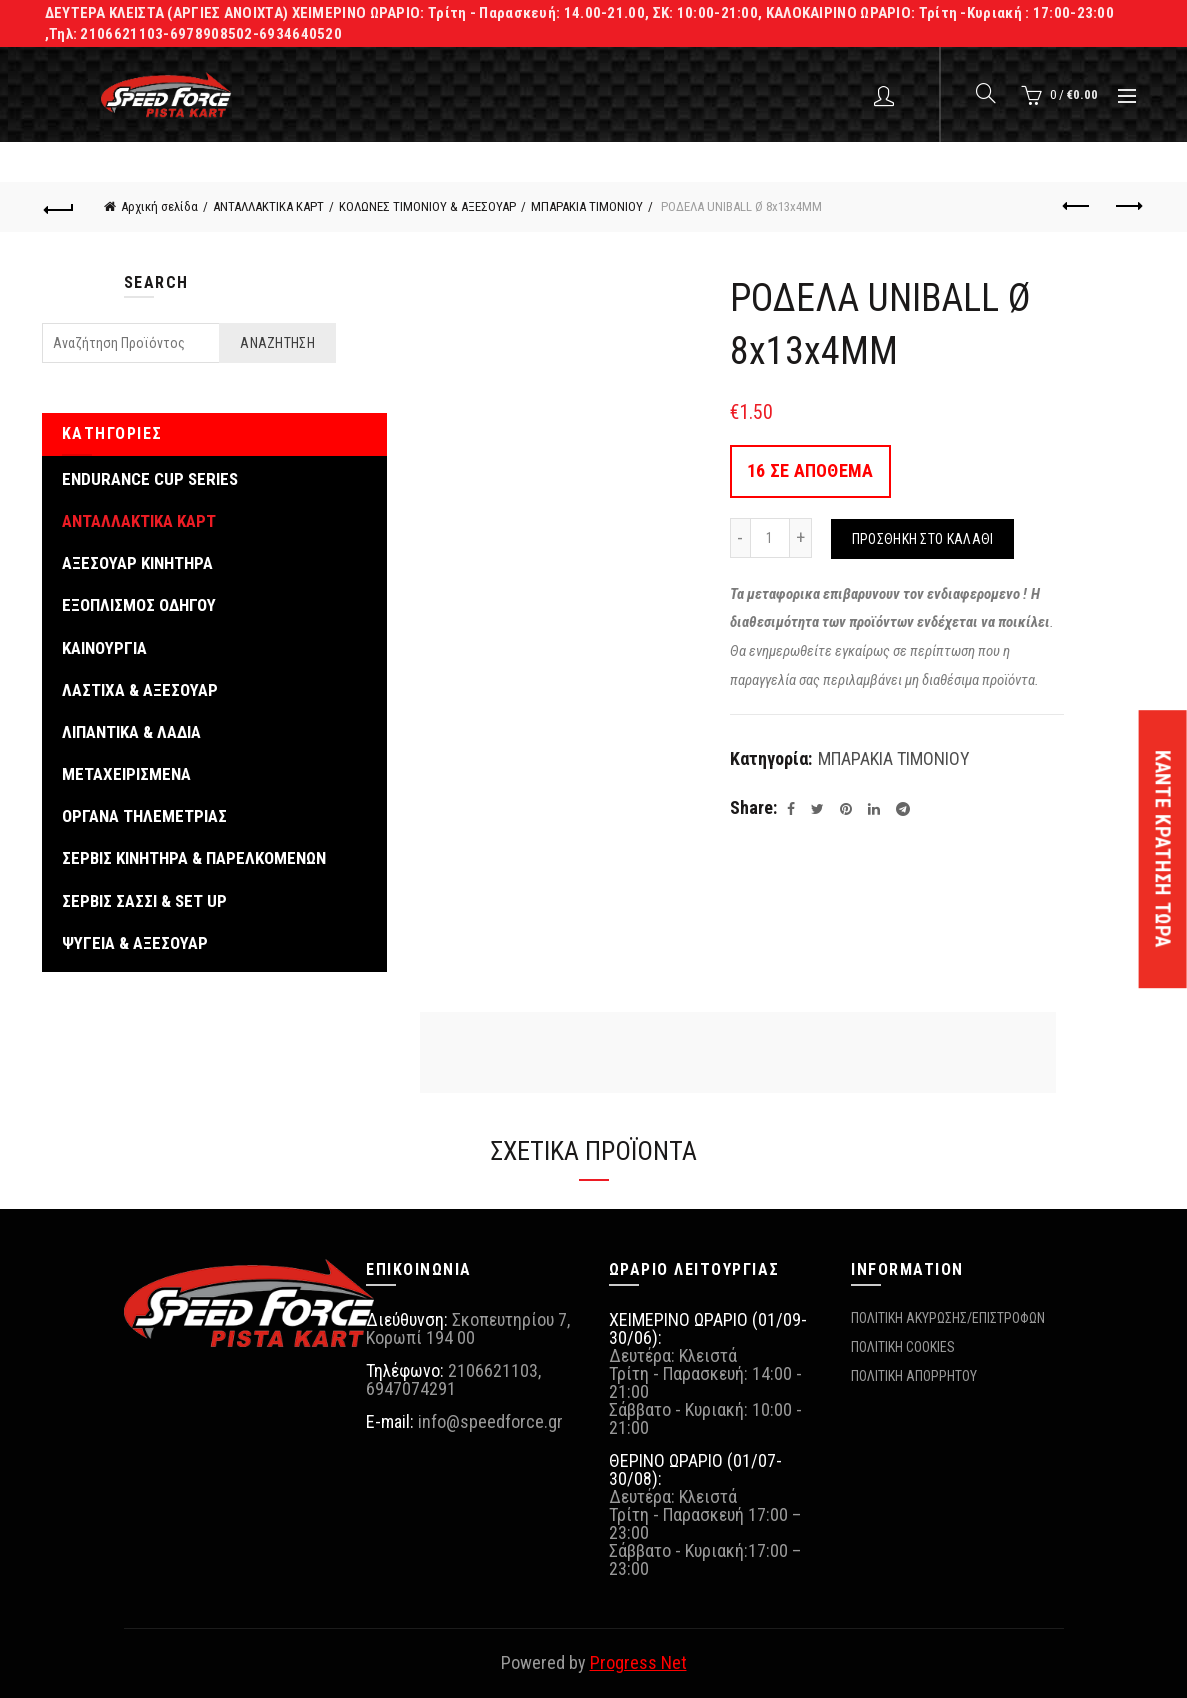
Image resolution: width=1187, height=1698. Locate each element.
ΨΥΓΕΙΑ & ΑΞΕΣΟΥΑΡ (135, 943)
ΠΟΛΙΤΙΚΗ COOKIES (903, 1347)
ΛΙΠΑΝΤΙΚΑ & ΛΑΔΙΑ (131, 732)
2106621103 (493, 1370)
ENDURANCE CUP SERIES (150, 479)
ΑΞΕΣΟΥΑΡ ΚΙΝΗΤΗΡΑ (137, 563)
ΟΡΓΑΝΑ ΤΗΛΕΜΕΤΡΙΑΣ (144, 816)
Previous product (1077, 206)
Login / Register (886, 95)
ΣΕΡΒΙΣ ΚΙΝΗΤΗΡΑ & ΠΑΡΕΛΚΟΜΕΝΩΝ (194, 858)
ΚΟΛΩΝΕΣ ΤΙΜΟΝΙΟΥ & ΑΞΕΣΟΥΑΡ (427, 206)
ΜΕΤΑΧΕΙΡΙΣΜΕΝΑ (126, 774)
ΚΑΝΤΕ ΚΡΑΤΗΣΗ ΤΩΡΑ (1163, 849)
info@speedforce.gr (490, 1421)
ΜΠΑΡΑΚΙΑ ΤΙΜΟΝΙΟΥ (587, 206)
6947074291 (411, 1388)
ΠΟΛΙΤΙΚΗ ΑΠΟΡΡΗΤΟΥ (914, 1376)
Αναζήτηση (277, 343)
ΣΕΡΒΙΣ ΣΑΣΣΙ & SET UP (144, 901)
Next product (1127, 206)
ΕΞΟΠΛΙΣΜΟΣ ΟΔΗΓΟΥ (139, 605)
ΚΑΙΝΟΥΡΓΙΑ (104, 648)
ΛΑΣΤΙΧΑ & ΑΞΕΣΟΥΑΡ (140, 690)
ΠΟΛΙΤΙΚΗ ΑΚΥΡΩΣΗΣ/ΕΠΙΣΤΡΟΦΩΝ (948, 1318)
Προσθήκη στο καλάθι (923, 539)
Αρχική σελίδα (159, 206)
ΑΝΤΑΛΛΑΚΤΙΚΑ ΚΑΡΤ (268, 206)
